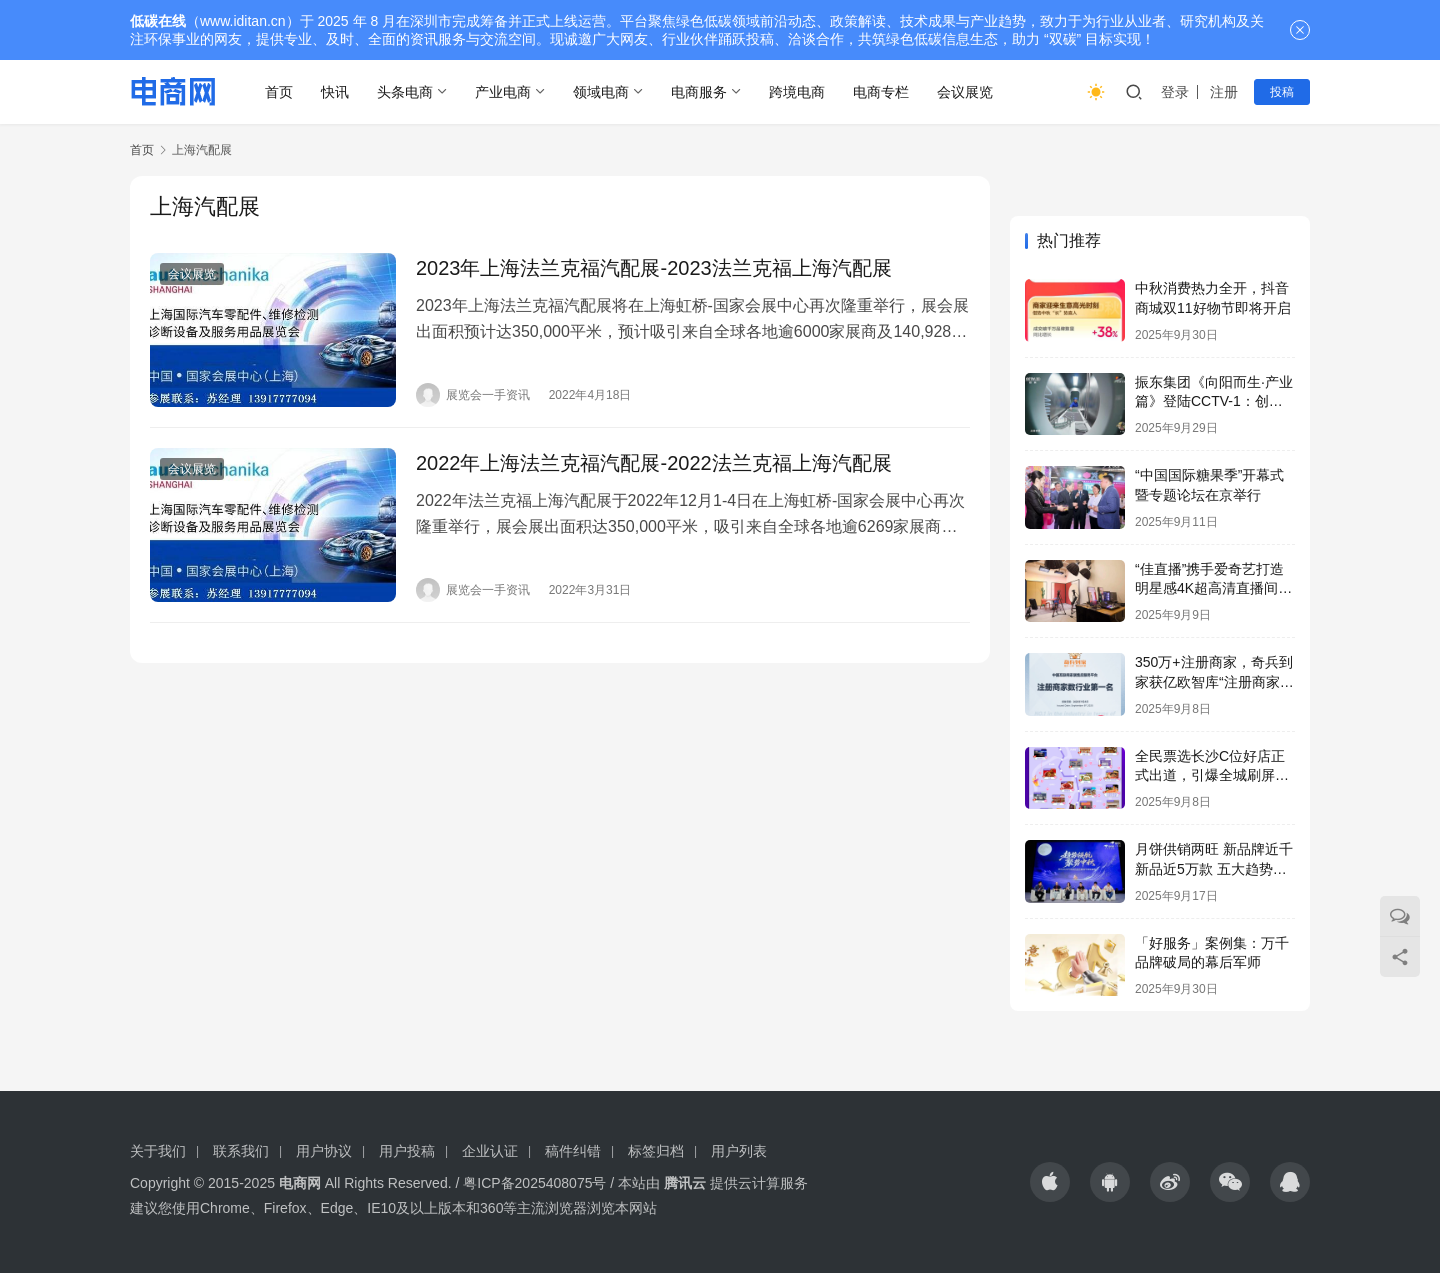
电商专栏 (881, 92)
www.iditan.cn (243, 21)
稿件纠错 (573, 1151)
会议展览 (965, 92)
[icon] (1050, 1182)
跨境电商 (797, 92)
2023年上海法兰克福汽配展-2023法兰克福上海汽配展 (654, 268)
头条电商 (405, 92)
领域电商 (601, 92)
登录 (1175, 92)
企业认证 (490, 1151)
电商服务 (699, 92)
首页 (279, 92)
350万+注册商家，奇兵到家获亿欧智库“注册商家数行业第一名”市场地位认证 (1214, 681)
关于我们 (158, 1151)
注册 (1224, 92)
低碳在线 (158, 21)
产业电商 (503, 92)
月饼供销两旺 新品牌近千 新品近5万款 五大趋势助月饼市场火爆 (1214, 868)
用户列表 (739, 1151)
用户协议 (324, 1151)
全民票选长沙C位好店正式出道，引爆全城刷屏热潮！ (1212, 775)
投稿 (1282, 92)
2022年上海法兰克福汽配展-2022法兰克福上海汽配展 (654, 463)
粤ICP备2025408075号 (534, 1183)
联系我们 (241, 1151)
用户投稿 (407, 1151)
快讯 (335, 92)
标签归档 (656, 1151)
